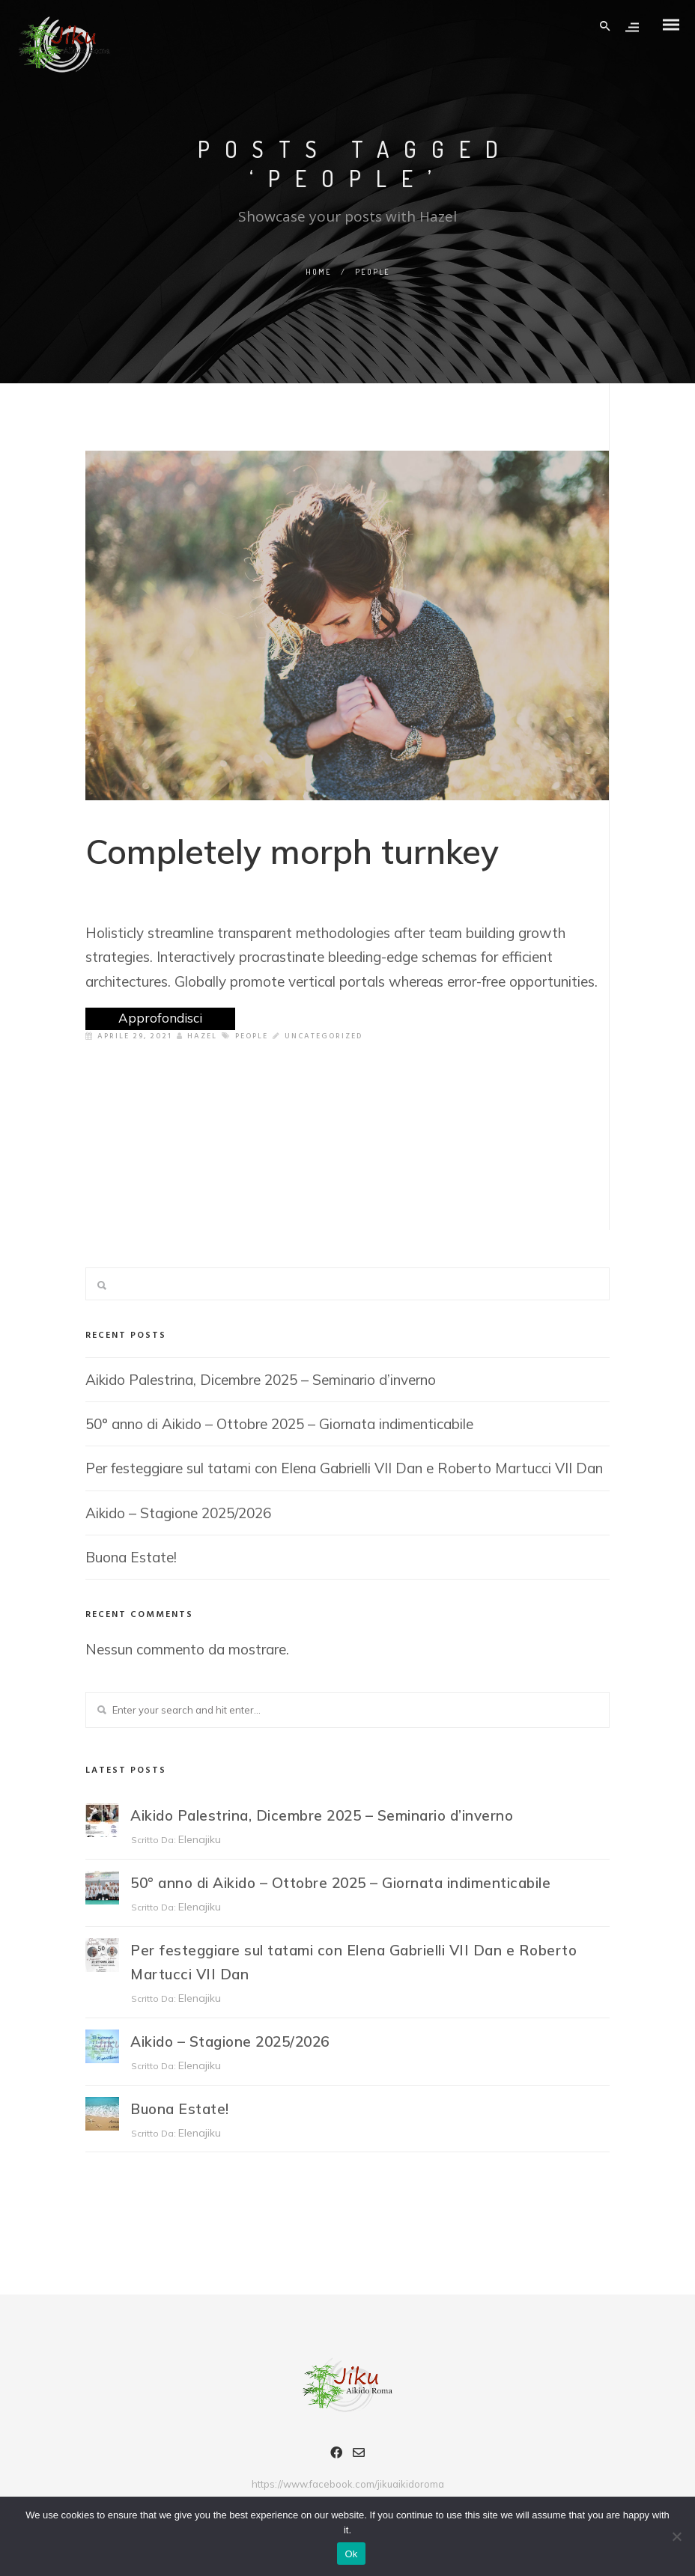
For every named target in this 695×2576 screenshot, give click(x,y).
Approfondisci (160, 1018)
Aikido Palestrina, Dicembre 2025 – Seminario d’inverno (260, 1380)
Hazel (197, 1036)
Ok (351, 2554)
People (251, 1036)
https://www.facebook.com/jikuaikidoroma (348, 2484)
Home (319, 271)
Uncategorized (323, 1036)
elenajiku (199, 1839)
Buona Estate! (131, 1557)
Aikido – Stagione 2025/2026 (178, 1513)
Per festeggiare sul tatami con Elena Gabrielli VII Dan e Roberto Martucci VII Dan (344, 1468)
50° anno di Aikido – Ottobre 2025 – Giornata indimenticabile (279, 1424)
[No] (676, 2536)
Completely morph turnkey (292, 851)
